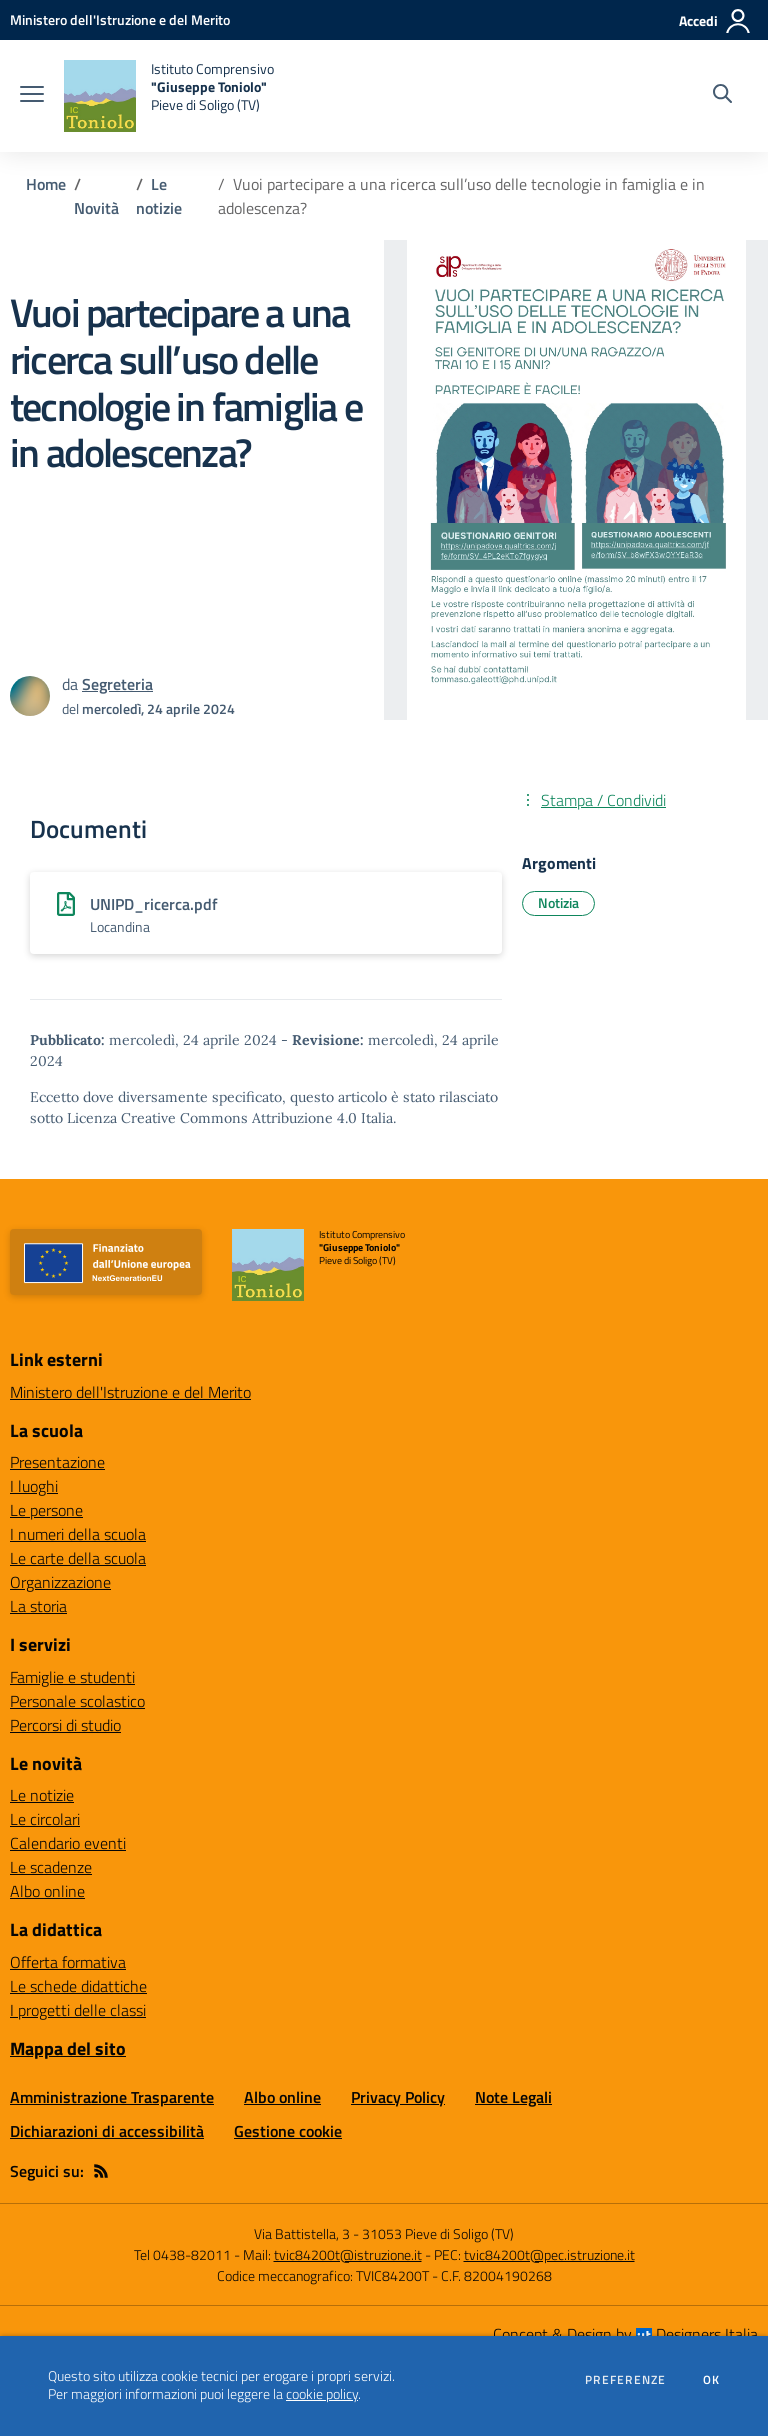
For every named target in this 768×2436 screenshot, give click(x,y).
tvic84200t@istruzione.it (348, 2254)
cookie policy (322, 2394)
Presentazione (57, 1462)
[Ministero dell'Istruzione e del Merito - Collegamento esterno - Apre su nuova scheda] (120, 19)
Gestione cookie (288, 2131)
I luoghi (34, 1486)
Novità (96, 208)
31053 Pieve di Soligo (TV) (438, 2233)
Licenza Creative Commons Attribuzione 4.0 (212, 1118)
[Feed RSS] (101, 2171)
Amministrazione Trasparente (112, 2097)
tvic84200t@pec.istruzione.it (549, 2254)
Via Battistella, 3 (302, 2233)
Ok (712, 2380)
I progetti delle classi (78, 2010)
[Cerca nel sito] (722, 96)
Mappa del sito (68, 2048)
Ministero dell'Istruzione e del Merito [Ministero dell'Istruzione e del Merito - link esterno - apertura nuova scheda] (130, 1392)
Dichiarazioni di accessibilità (107, 2131)
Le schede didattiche (78, 1986)
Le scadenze (51, 1867)
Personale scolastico (77, 1701)
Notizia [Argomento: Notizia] (558, 902)
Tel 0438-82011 (182, 2254)
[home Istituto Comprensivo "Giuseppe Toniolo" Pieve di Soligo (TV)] (169, 96)
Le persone (46, 1510)
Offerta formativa (68, 1962)
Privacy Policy (398, 2097)
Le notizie (159, 196)
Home (46, 184)
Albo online (47, 1891)
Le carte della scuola (78, 1558)
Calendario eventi (68, 1843)
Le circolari (45, 1819)
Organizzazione (60, 1582)
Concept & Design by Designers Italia (625, 2334)
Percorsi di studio (65, 1725)
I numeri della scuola (78, 1534)
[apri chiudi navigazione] (32, 96)
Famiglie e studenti (72, 1677)
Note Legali (513, 2097)
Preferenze (625, 2380)
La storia (38, 1606)
